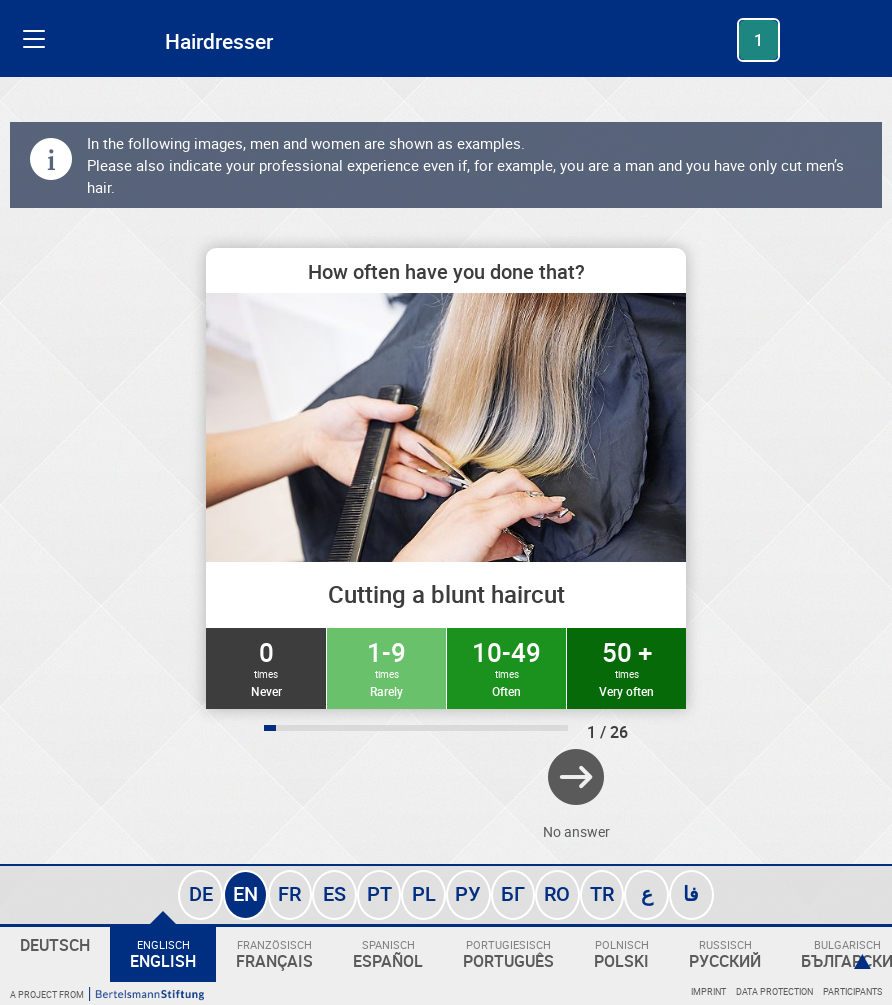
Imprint (708, 991)
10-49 (506, 667)
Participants (852, 991)
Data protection (774, 991)
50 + (626, 667)
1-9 (386, 667)
